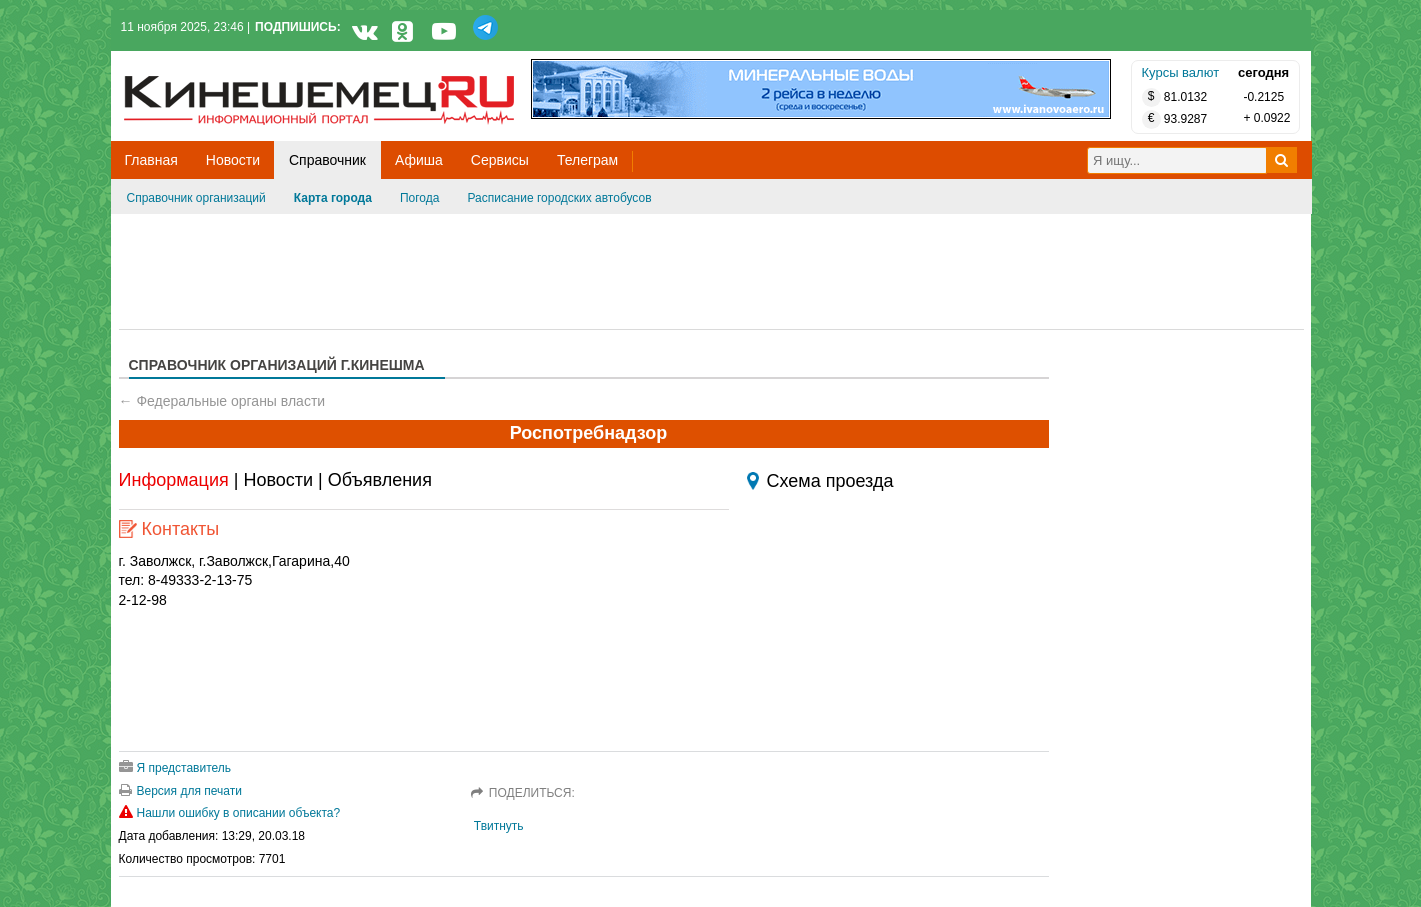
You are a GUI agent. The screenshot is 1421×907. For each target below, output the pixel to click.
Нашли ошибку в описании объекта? (230, 813)
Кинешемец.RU (198, 61)
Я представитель (175, 768)
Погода (420, 198)
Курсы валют (1181, 72)
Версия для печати (180, 791)
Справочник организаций (196, 198)
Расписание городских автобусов (559, 198)
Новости (278, 480)
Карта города (333, 198)
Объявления (380, 480)
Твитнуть (499, 826)
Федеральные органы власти (230, 401)
